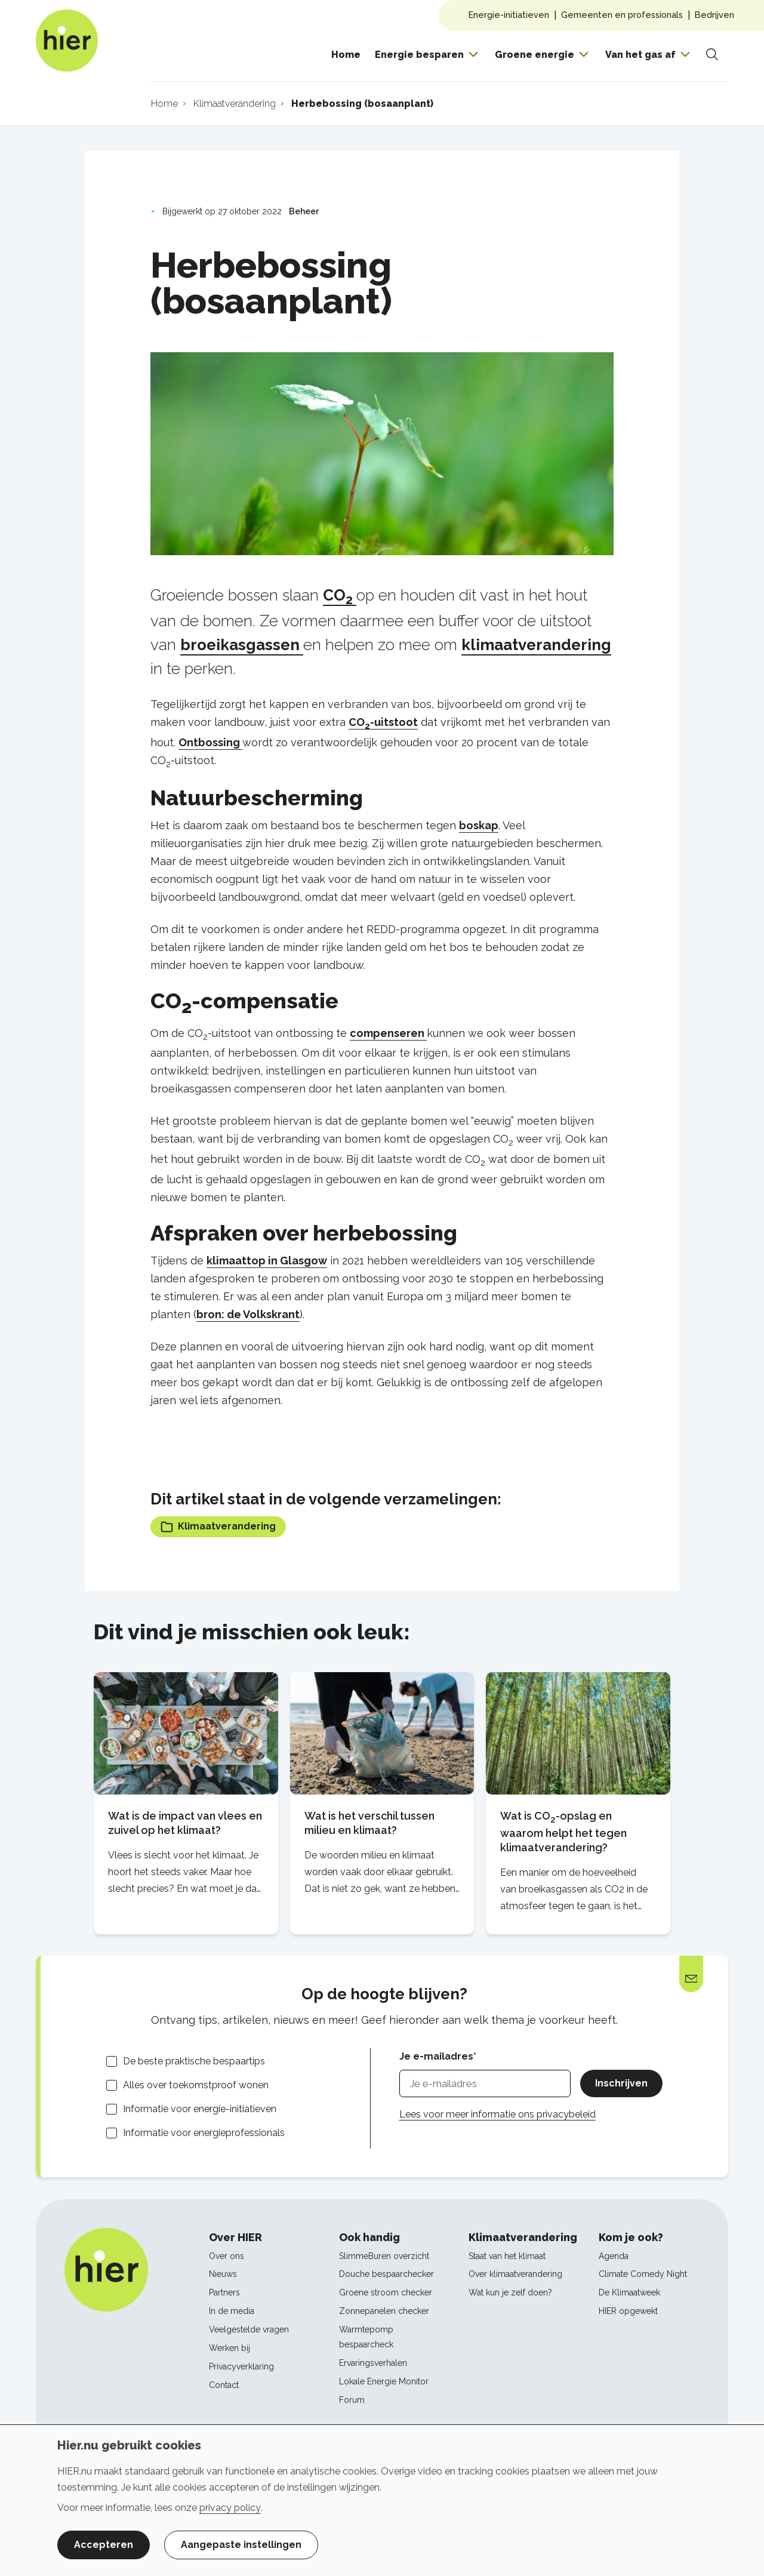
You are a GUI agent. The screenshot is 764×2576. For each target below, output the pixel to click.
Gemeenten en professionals (622, 15)
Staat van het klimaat (507, 2256)
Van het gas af (640, 54)
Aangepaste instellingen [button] (241, 2544)
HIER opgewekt (628, 2311)
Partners (224, 2292)
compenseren (388, 1033)
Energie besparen (419, 54)
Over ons (226, 2256)
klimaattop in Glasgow (267, 1260)
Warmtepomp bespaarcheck (366, 2337)
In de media (231, 2311)
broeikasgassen (241, 645)
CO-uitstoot (383, 722)
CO (339, 595)
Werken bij (229, 2348)
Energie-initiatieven (509, 15)
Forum (352, 2400)
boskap (478, 825)
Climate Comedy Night (643, 2274)
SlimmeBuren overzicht (384, 2256)
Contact (224, 2385)
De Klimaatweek (629, 2292)
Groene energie (534, 54)
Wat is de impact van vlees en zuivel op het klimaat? (185, 1822)
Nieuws (223, 2274)
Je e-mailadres (436, 2056)
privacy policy (230, 2507)
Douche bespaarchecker (386, 2274)
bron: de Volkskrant (248, 1314)
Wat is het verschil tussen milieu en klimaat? (369, 1822)
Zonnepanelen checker (384, 2311)
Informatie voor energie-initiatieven (199, 2109)
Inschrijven (621, 2083)
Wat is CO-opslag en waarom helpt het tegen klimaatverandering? (563, 1831)
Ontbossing (210, 742)
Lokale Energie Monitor (384, 2381)
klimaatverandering (536, 645)
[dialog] (382, 2500)
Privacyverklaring (241, 2366)
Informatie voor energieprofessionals (204, 2132)
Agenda (614, 2256)
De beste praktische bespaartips (194, 2061)
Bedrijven (714, 15)
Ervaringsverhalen (373, 2363)
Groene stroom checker (385, 2292)
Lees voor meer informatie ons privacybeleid (497, 2114)
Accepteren (103, 2544)
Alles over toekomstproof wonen (196, 2085)
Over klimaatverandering (515, 2274)
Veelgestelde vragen (249, 2329)
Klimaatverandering (218, 1527)
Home (346, 54)
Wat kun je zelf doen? (510, 2292)
